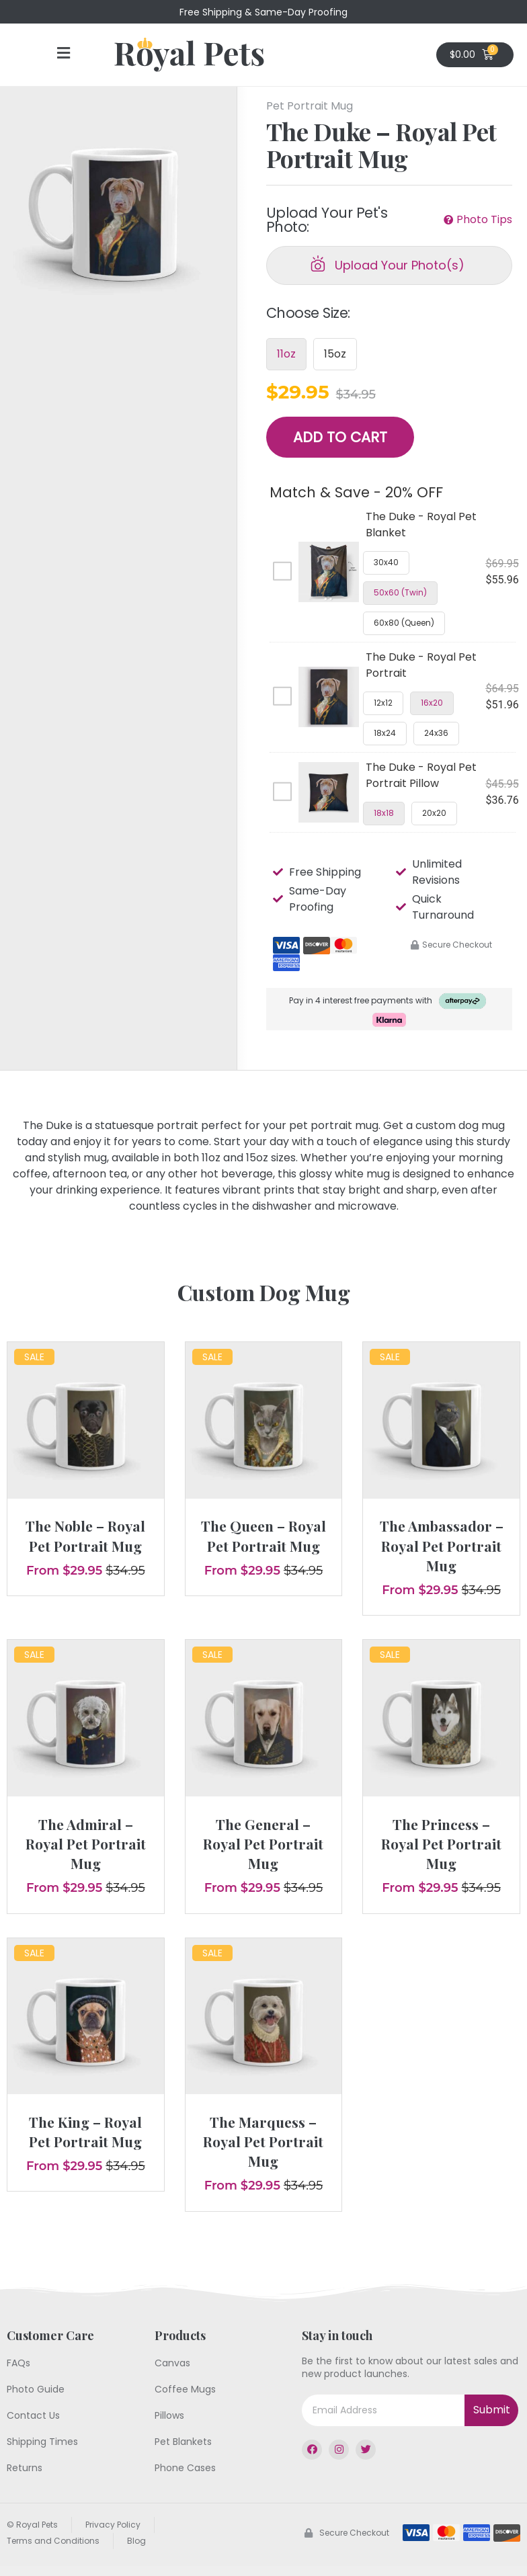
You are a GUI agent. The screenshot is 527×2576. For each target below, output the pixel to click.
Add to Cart (340, 437)
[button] (63, 54)
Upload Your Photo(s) (399, 265)
